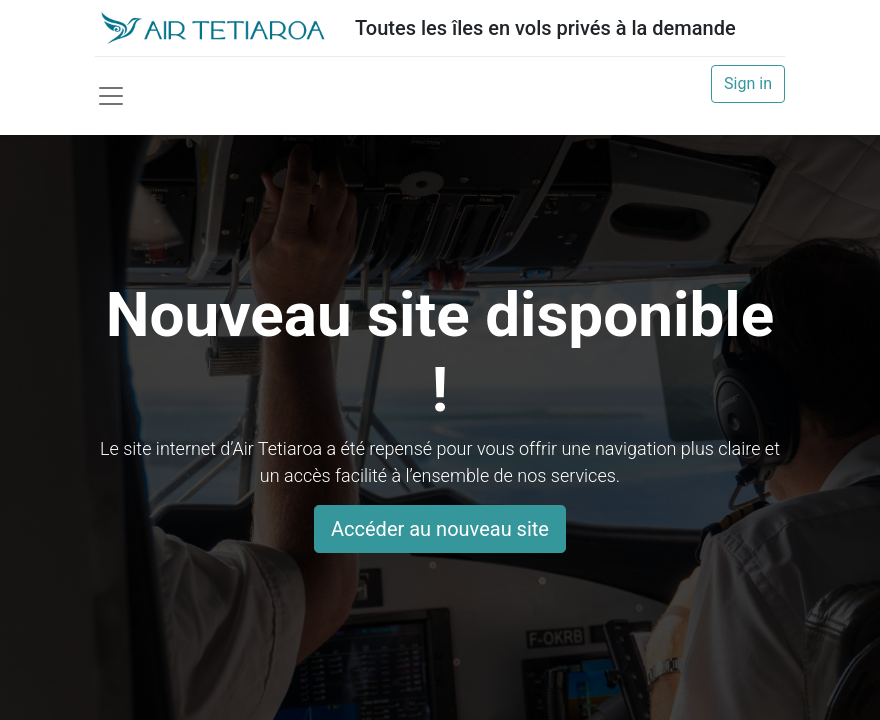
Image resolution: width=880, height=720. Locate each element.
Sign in (748, 83)
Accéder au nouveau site (440, 529)
